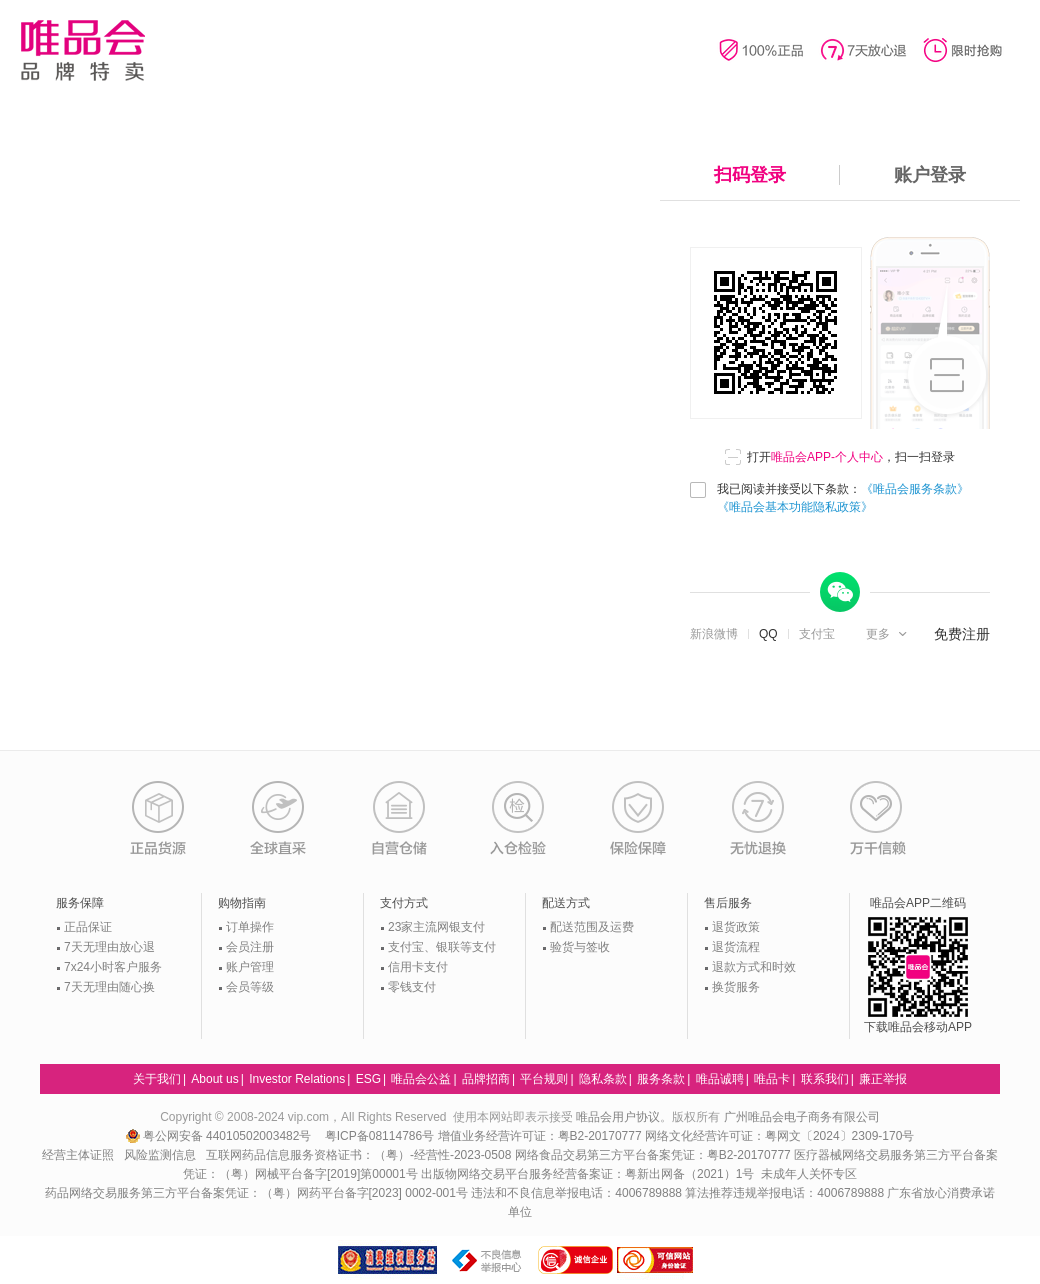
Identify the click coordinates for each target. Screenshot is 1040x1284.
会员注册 (250, 947)
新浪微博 (714, 634)
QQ (768, 634)
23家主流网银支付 (436, 927)
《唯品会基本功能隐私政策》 (795, 507)
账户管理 (250, 967)
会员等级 (250, 987)
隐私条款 (603, 1079)
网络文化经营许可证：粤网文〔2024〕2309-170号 (779, 1136)
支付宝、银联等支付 (442, 947)
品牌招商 (486, 1079)
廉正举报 (883, 1079)
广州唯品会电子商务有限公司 (802, 1117)
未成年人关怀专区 (809, 1174)
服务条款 (661, 1079)
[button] (888, 634)
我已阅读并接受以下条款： (843, 498)
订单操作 (250, 927)
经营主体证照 (78, 1155)
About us (214, 1079)
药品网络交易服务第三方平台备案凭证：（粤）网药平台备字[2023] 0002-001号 (256, 1193)
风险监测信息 (160, 1155)
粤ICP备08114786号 (379, 1136)
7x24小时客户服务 (113, 967)
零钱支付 (412, 987)
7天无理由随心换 (109, 987)
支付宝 (817, 634)
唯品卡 (772, 1079)
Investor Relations (297, 1079)
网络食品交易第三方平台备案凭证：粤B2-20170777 (654, 1155)
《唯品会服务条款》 (915, 489)
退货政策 (736, 927)
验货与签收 (580, 947)
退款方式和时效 (754, 967)
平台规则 (544, 1079)
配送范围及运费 (592, 927)
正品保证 (88, 927)
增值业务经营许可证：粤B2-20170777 (541, 1136)
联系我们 (825, 1079)
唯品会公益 (421, 1079)
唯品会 (82, 50)
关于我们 (157, 1079)
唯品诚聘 (720, 1079)
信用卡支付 (418, 967)
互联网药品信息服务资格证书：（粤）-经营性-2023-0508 (358, 1155)
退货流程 (736, 947)
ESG (368, 1079)
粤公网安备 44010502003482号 (220, 1136)
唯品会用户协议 (618, 1117)
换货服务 (736, 987)
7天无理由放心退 (109, 947)
